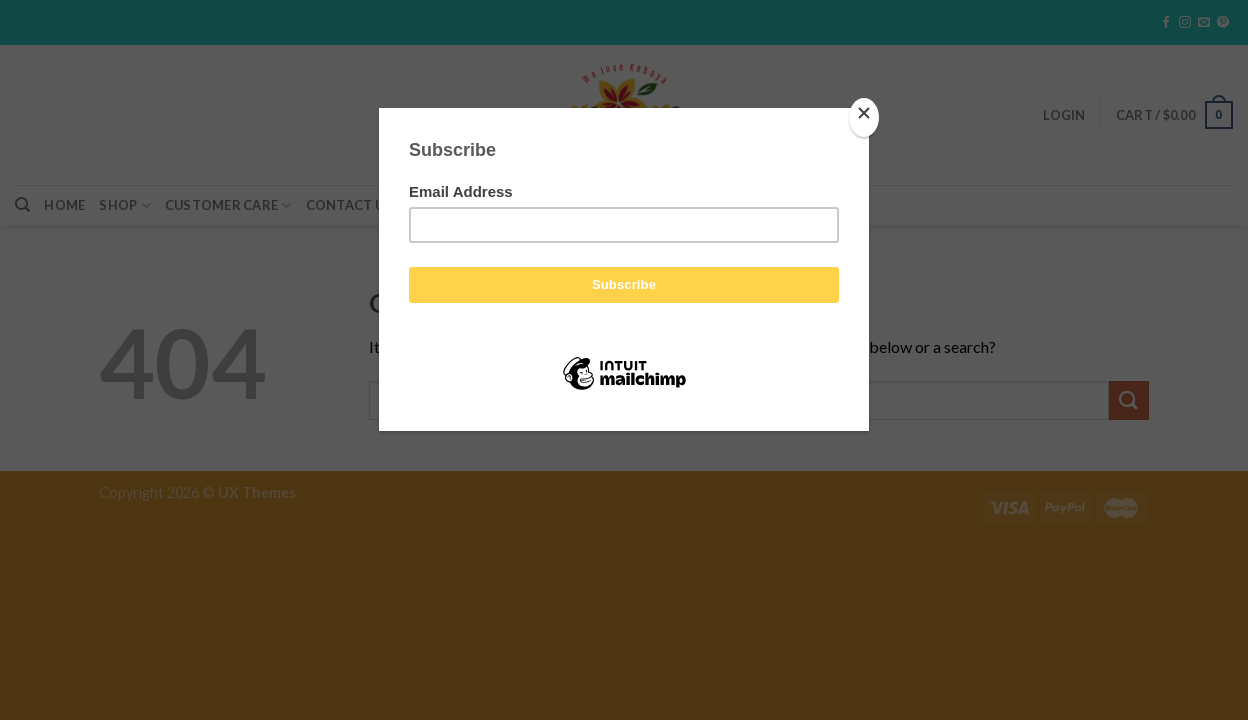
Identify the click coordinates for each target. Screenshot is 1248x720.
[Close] (864, 117)
